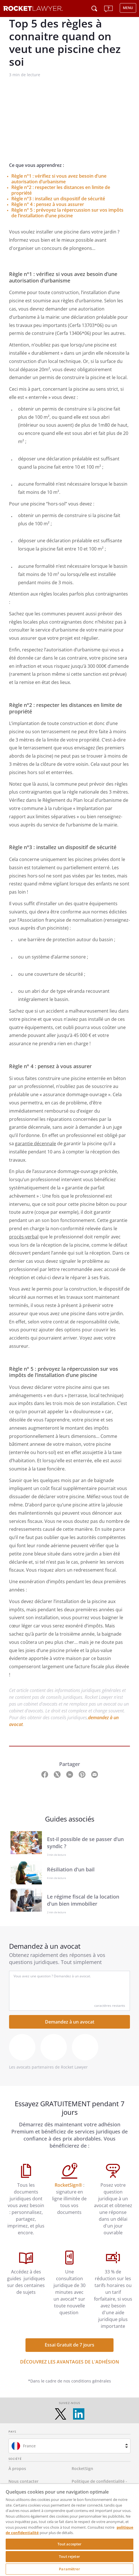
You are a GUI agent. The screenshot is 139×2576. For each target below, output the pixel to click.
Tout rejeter (69, 2556)
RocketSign (82, 2468)
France (29, 2446)
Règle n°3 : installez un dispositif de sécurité (58, 198)
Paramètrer (69, 2568)
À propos (17, 2468)
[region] (69, 2530)
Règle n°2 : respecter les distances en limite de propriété (60, 190)
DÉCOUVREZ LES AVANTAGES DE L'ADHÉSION (69, 2362)
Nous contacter (23, 2481)
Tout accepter (69, 2544)
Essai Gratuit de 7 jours (69, 2345)
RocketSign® (69, 2185)
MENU (128, 7)
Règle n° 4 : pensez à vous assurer (47, 204)
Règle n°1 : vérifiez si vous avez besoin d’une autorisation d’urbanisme (58, 179)
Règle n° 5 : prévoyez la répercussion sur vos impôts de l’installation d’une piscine (67, 213)
